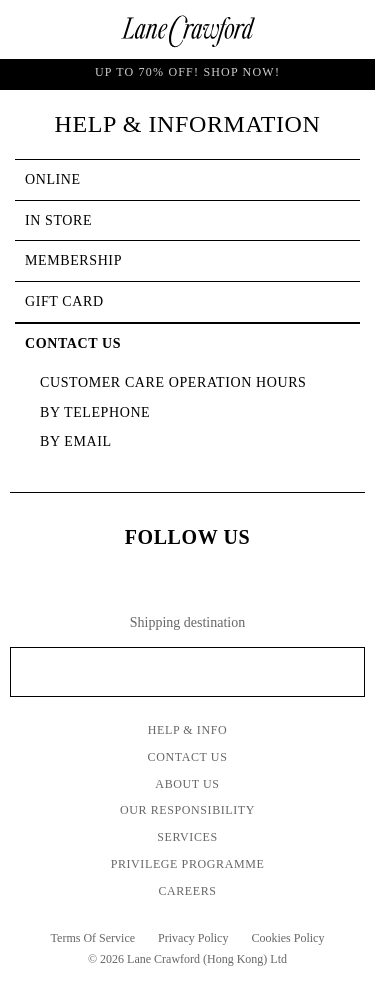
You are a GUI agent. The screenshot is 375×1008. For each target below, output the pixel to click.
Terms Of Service (93, 938)
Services (187, 837)
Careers (187, 891)
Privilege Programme (188, 864)
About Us (187, 784)
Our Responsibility (187, 810)
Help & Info (188, 730)
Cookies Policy (287, 938)
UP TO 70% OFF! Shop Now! (187, 74)
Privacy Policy (193, 938)
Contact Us (188, 757)
